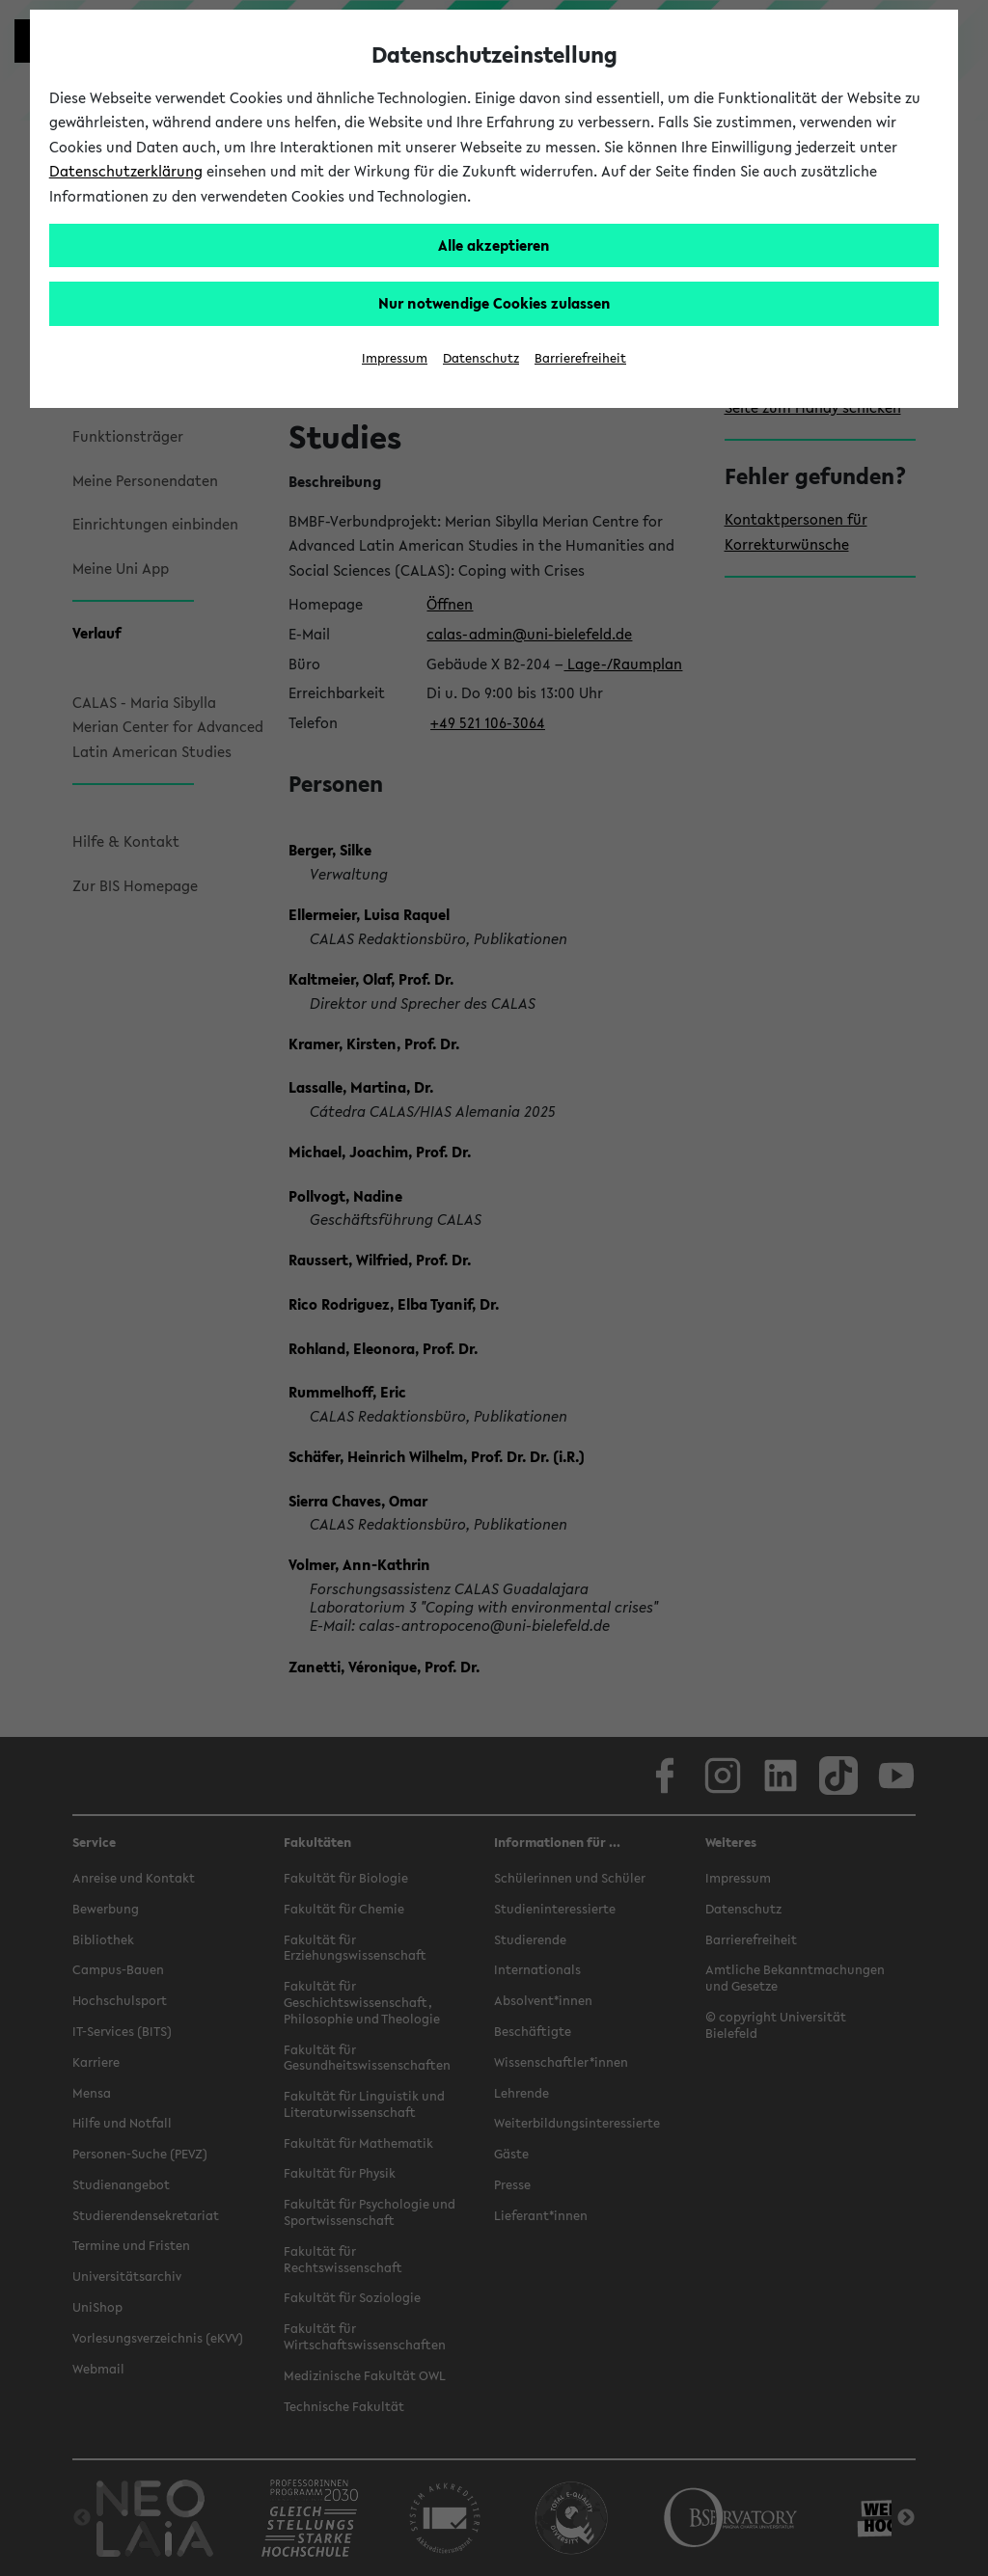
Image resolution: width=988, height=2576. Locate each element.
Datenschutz (481, 358)
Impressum (394, 358)
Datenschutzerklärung (126, 170)
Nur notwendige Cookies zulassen (494, 302)
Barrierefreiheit (580, 358)
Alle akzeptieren (494, 245)
